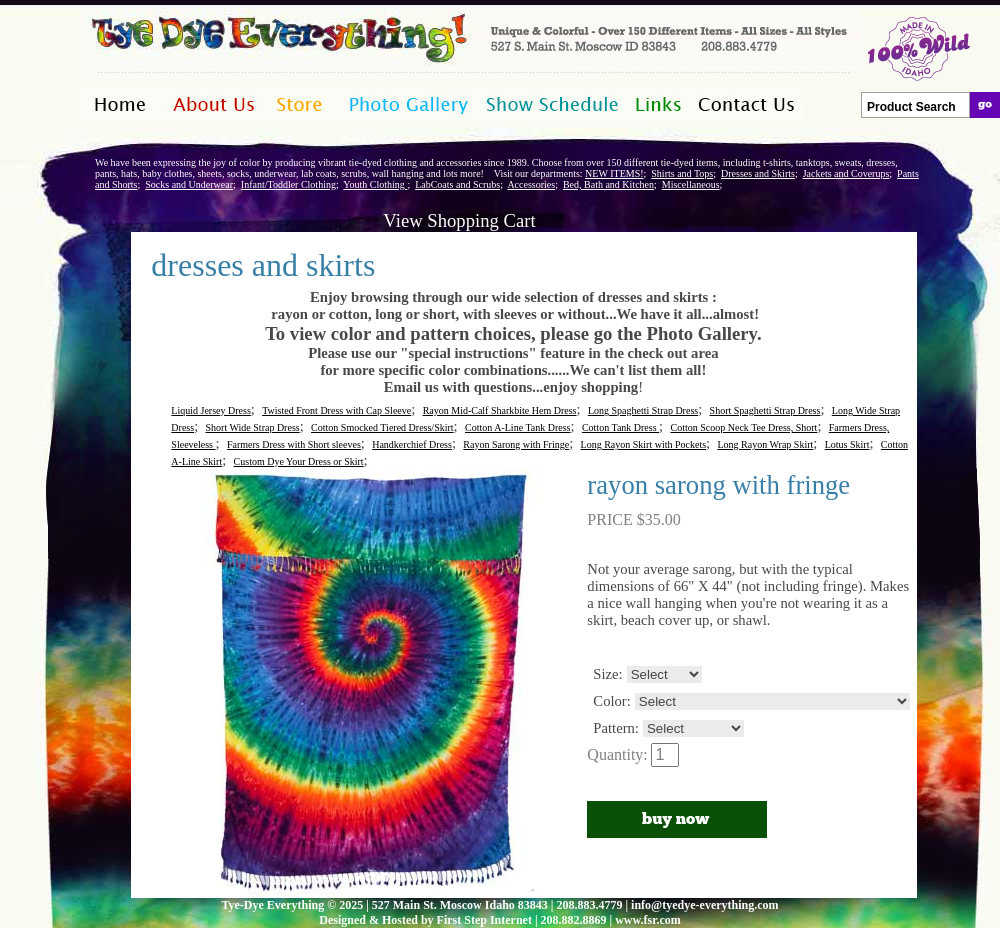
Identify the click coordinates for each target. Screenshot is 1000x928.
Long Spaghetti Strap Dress (643, 410)
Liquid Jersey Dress (210, 410)
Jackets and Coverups (846, 173)
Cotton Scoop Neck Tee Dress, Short (744, 427)
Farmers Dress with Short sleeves (294, 444)
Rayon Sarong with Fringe (516, 444)
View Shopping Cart (459, 220)
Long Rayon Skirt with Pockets (644, 444)
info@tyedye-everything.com (704, 905)
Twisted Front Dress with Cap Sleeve (336, 410)
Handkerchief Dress (412, 444)
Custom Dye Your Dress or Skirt (299, 461)
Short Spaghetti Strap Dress (765, 410)
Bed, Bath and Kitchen (608, 184)
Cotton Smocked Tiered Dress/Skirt (382, 427)
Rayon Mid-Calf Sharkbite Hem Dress (500, 410)
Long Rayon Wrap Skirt (766, 444)
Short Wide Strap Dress (253, 427)
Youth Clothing (375, 184)
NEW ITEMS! (614, 173)
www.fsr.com (648, 920)
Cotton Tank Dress (620, 427)
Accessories (531, 184)
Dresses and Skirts (758, 173)
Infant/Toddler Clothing (288, 184)
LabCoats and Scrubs (457, 184)
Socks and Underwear (189, 184)
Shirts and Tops (682, 173)
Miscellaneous (691, 184)
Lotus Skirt (847, 444)
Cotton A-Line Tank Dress (518, 427)
